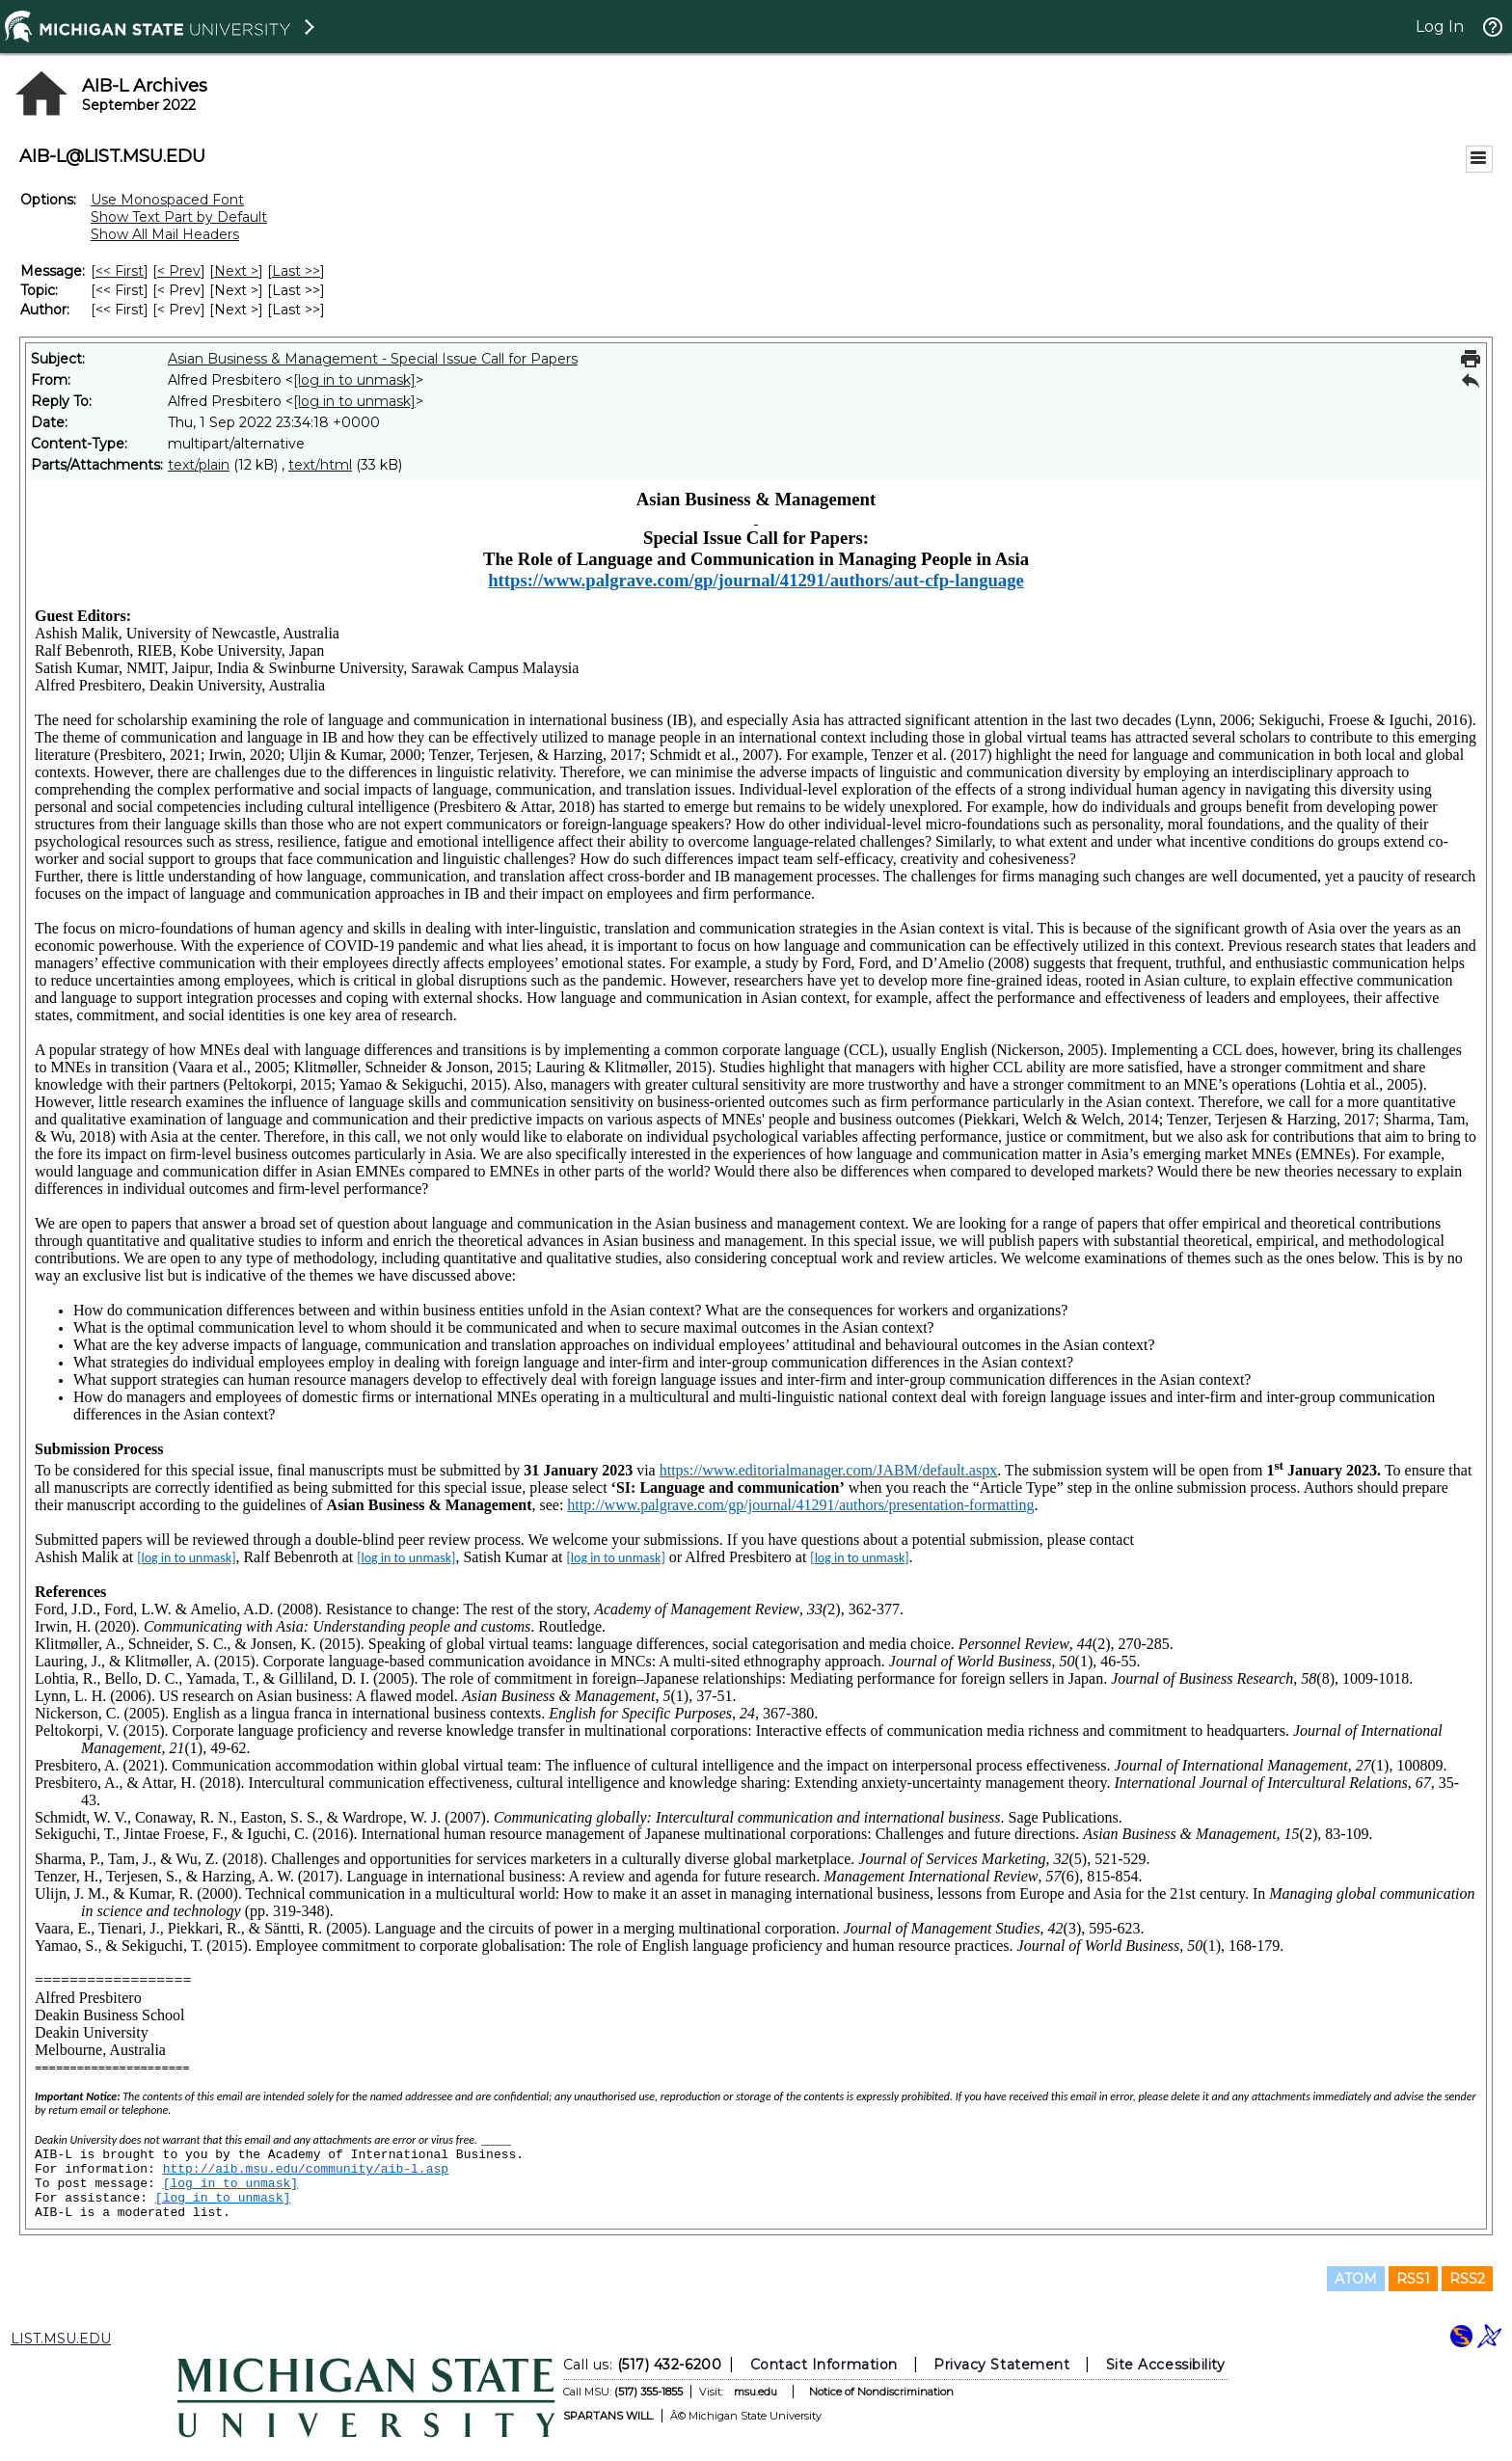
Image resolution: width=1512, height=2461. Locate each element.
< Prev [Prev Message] (179, 271)
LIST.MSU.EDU (61, 2338)
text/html (320, 464)
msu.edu (755, 2391)
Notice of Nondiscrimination (881, 2391)
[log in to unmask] (354, 380)
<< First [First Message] (119, 271)
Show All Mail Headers (165, 234)
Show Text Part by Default (179, 217)
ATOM (1356, 2278)
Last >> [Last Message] (296, 271)
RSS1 (1413, 2278)
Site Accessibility (1166, 2364)
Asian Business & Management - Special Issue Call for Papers (373, 358)
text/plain (199, 464)
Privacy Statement (1001, 2364)
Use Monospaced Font (167, 199)
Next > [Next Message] (236, 271)
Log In (1440, 26)
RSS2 (1467, 2278)
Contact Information (824, 2364)
